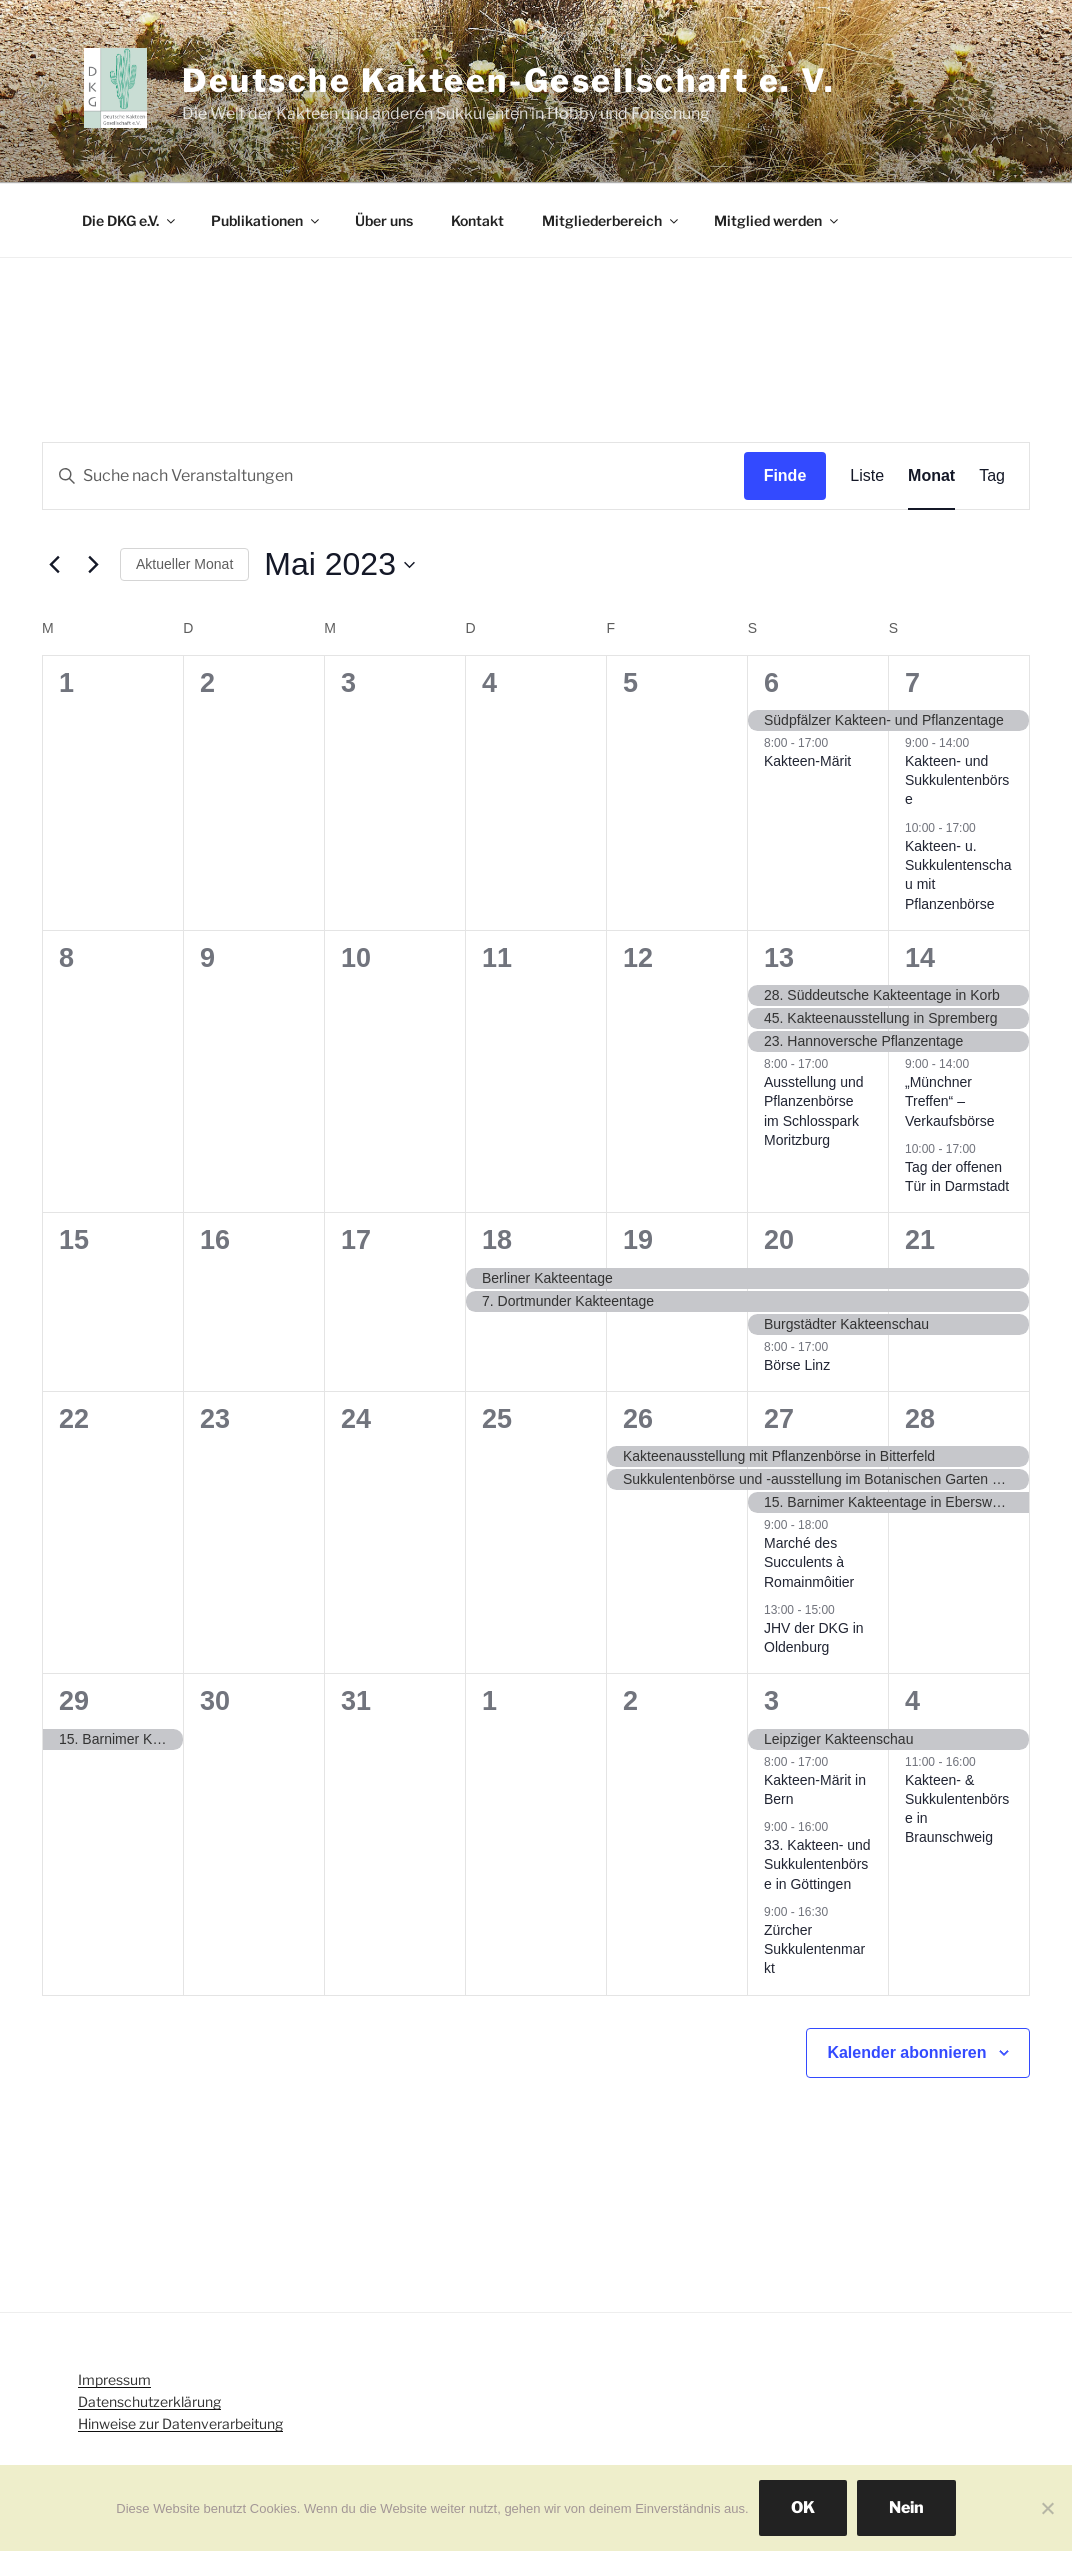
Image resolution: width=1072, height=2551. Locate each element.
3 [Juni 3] (771, 1701)
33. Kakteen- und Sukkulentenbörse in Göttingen (817, 1864)
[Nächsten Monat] (93, 565)
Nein (906, 2507)
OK (803, 2507)
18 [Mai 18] (497, 1240)
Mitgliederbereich (611, 220)
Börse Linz (797, 1365)
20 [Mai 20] (779, 1240)
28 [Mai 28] (920, 1419)
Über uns (384, 220)
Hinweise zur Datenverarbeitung (180, 2423)
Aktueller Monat (184, 564)
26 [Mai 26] (638, 1419)
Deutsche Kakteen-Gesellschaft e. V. (509, 80)
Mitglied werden (777, 220)
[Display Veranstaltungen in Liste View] (867, 476)
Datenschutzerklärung (149, 2401)
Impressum (114, 2379)
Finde (785, 475)
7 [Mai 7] (912, 683)
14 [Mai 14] (920, 958)
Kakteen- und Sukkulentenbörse (957, 780)
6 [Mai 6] (771, 683)
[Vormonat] (54, 565)
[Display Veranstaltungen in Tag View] (992, 476)
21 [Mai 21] (920, 1240)
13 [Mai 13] (779, 958)
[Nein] (1047, 2508)
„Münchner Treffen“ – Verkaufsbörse (950, 1101)
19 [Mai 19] (638, 1240)
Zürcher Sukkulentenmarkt (814, 1949)
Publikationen (266, 220)
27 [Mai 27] (779, 1419)
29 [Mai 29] (74, 1701)
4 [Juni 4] (912, 1701)
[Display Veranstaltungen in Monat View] (931, 476)
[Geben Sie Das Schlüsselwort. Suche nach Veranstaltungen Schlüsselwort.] (393, 476)
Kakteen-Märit (807, 761)
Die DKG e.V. (130, 220)
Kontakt (477, 220)
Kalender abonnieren (906, 2052)
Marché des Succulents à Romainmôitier (809, 1562)
